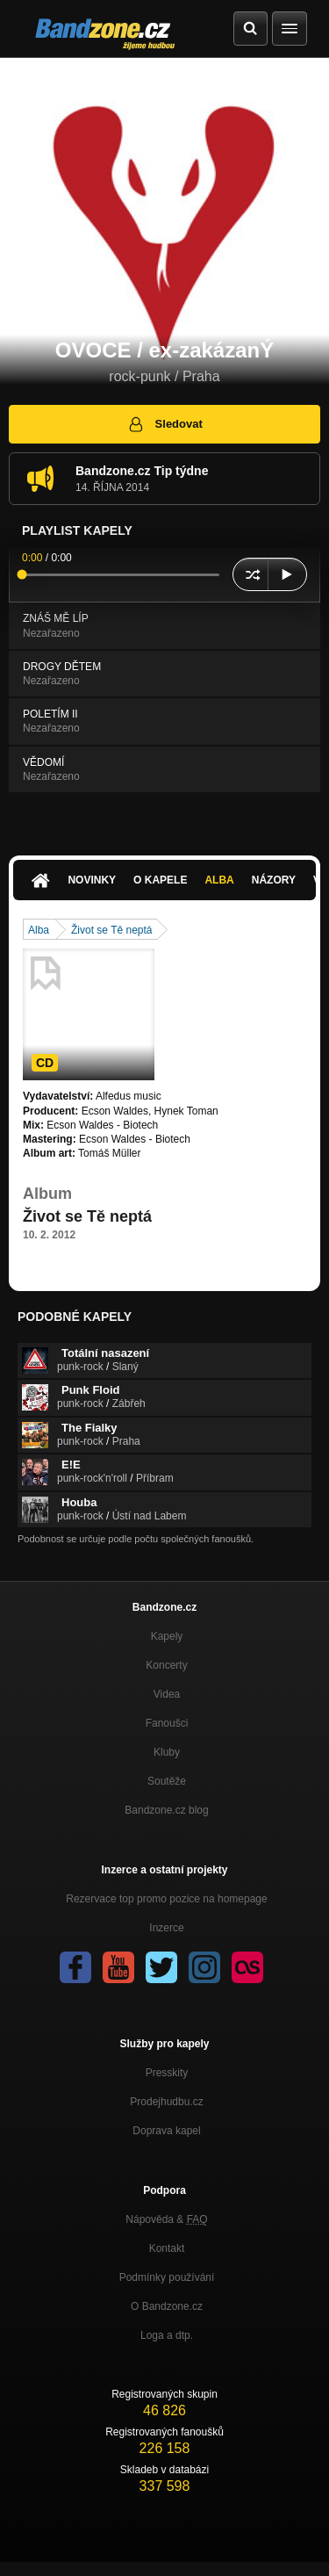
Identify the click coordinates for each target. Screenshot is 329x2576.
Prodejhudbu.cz (166, 2102)
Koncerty (166, 1665)
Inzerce (166, 1928)
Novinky (92, 880)
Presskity (167, 2073)
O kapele (160, 880)
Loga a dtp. (166, 2335)
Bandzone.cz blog (166, 1810)
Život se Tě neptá (112, 930)
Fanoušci (167, 1723)
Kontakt (167, 2248)
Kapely (167, 1636)
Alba (218, 880)
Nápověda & (166, 2219)
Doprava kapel (166, 2131)
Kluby (167, 1752)
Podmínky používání (167, 2277)
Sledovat (164, 424)
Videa (167, 1694)
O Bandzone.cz (167, 2306)
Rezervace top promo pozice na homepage (166, 1899)
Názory (274, 880)
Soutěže (166, 1781)
